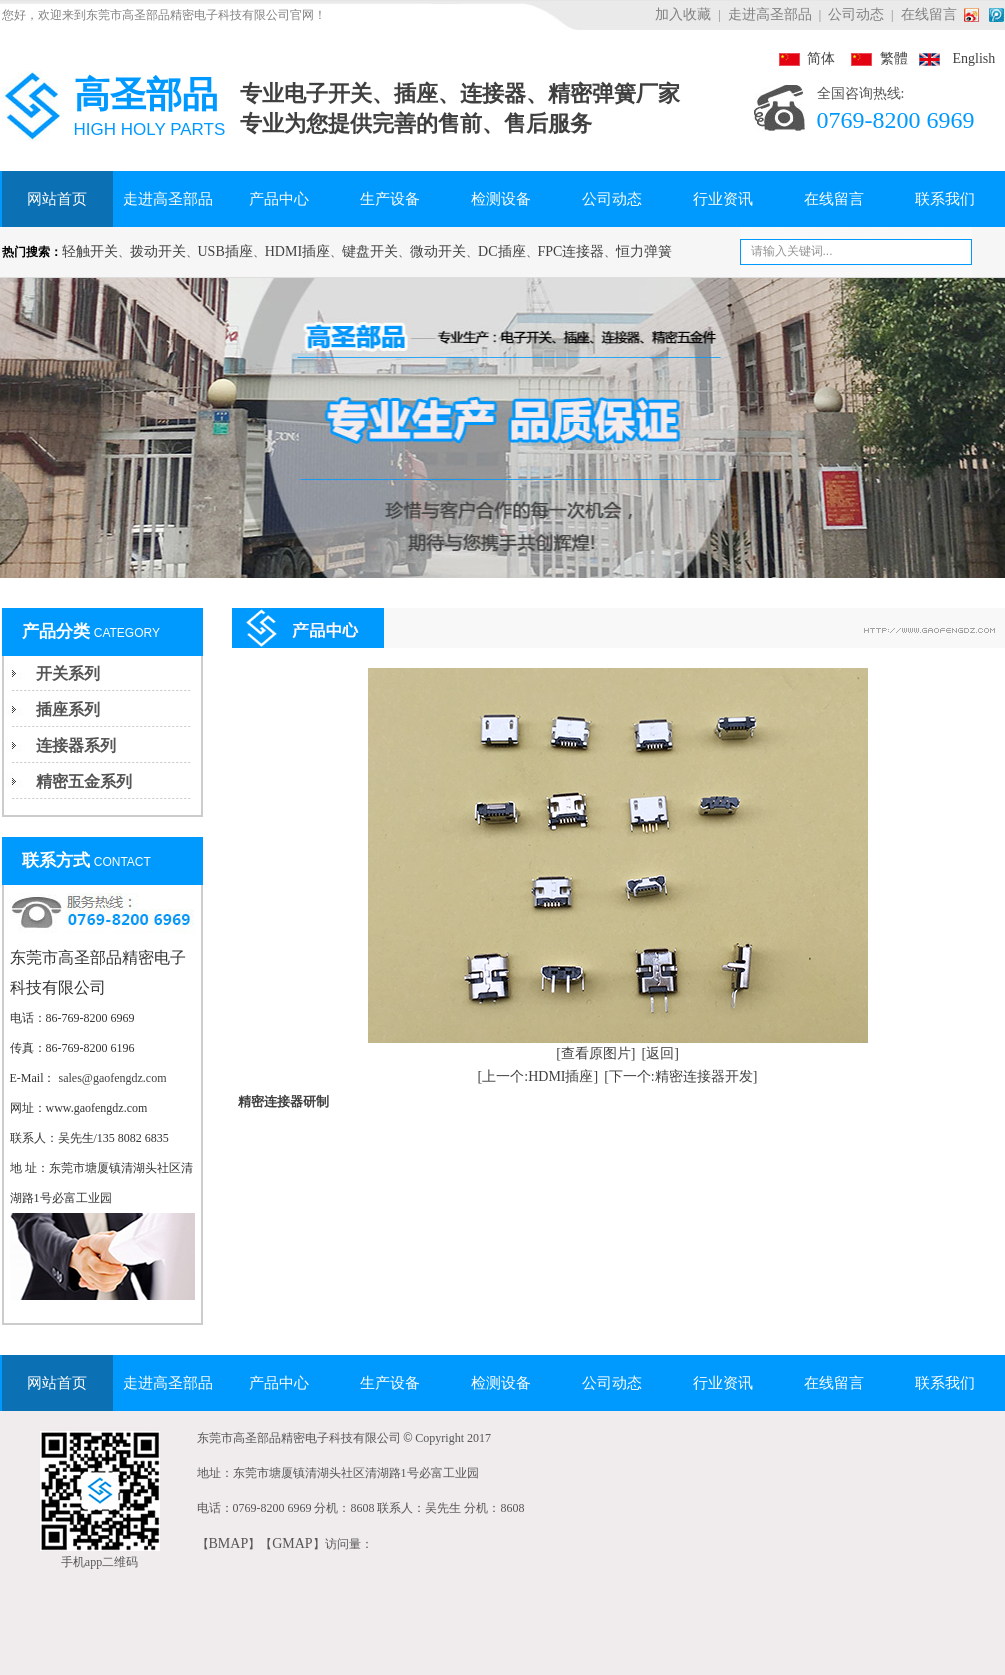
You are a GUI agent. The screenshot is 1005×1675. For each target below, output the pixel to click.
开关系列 (68, 673)
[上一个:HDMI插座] (538, 1076)
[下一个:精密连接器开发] (680, 1076)
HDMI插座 (297, 251)
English (953, 58)
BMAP (229, 1543)
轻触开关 (90, 251)
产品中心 (279, 199)
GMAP (292, 1543)
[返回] (660, 1053)
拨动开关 (158, 251)
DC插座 (501, 251)
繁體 (873, 58)
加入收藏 (683, 14)
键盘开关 (370, 251)
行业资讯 (723, 199)
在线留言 (929, 14)
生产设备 (390, 199)
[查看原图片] (595, 1053)
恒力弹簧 (644, 251)
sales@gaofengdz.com (113, 1078)
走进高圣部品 (770, 14)
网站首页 (57, 199)
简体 (807, 58)
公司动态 (856, 14)
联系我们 (945, 199)
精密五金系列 (84, 781)
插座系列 (68, 709)
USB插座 (225, 251)
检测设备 (501, 199)
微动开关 (438, 251)
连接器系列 (76, 745)
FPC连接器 (571, 251)
